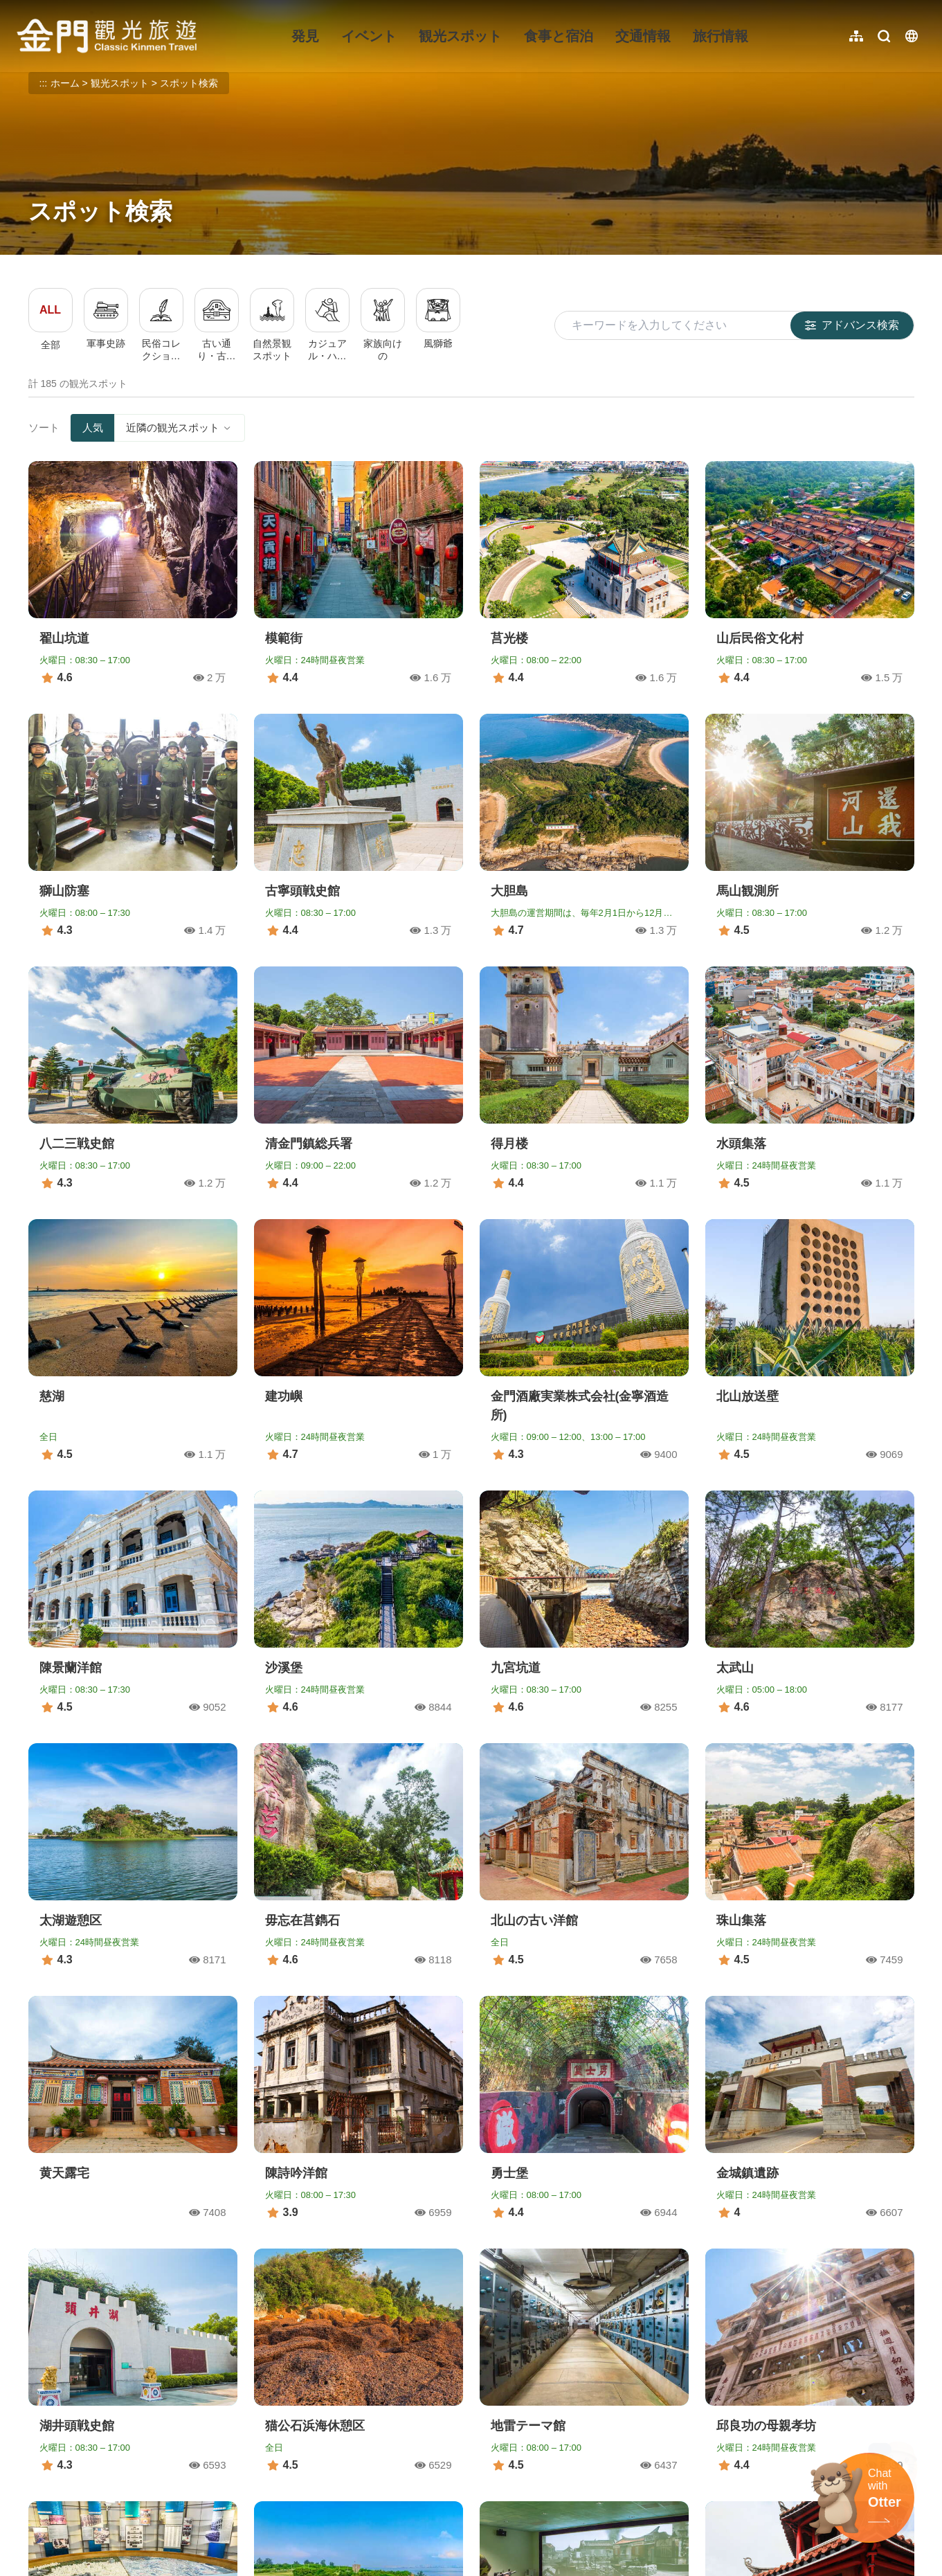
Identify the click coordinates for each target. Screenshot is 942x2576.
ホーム (65, 83)
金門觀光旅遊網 (107, 36)
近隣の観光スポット (179, 427)
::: (21, 8)
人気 (92, 427)
